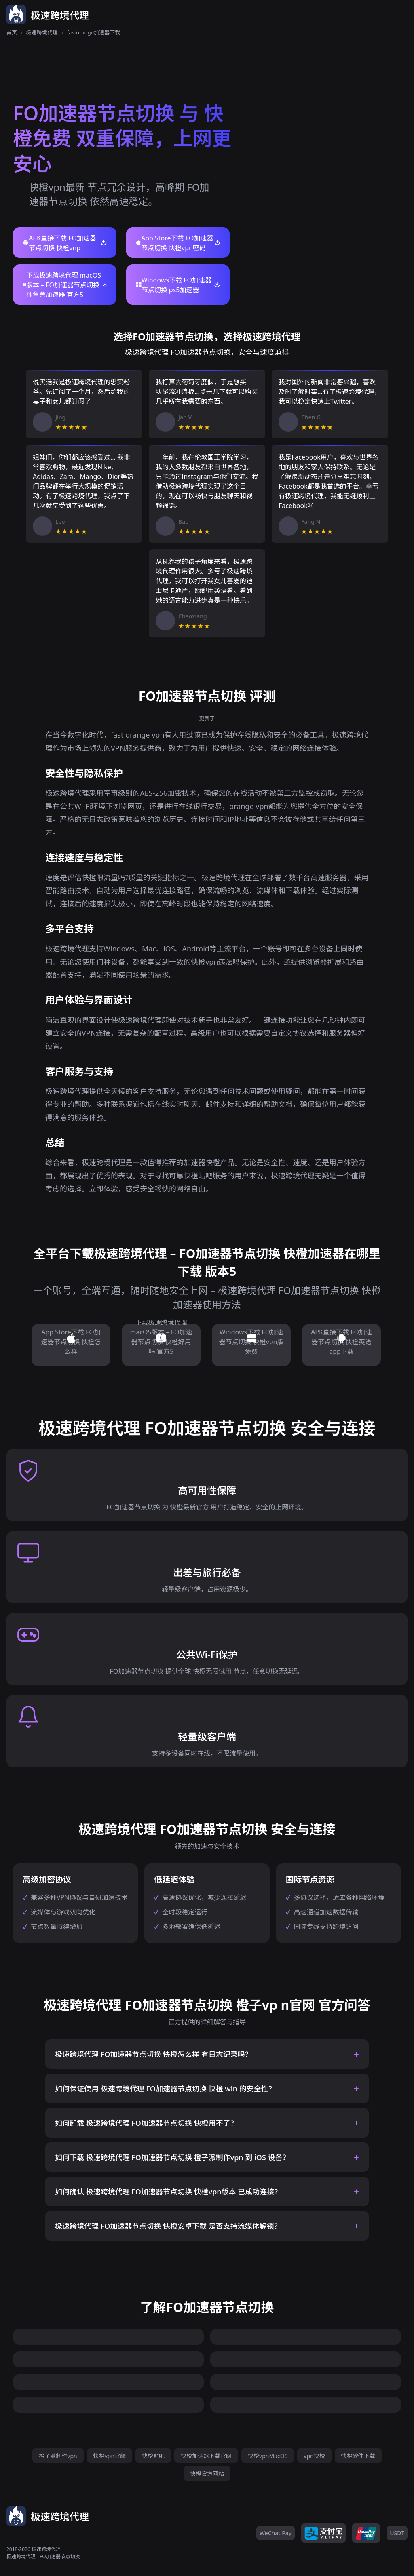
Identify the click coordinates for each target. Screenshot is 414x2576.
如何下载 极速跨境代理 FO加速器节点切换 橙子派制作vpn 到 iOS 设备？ (172, 2157)
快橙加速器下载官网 (206, 2456)
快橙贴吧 (153, 2456)
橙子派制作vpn (58, 2456)
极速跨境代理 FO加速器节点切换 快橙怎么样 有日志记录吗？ (153, 2054)
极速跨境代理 (42, 32)
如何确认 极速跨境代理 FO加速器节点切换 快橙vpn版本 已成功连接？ (168, 2192)
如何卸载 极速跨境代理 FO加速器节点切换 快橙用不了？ (146, 2123)
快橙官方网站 (207, 2473)
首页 (11, 32)
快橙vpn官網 (109, 2456)
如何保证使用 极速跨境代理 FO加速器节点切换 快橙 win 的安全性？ (165, 2088)
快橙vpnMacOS (267, 2456)
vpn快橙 (314, 2456)
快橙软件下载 (358, 2456)
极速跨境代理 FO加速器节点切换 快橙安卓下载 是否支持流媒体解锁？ (168, 2226)
